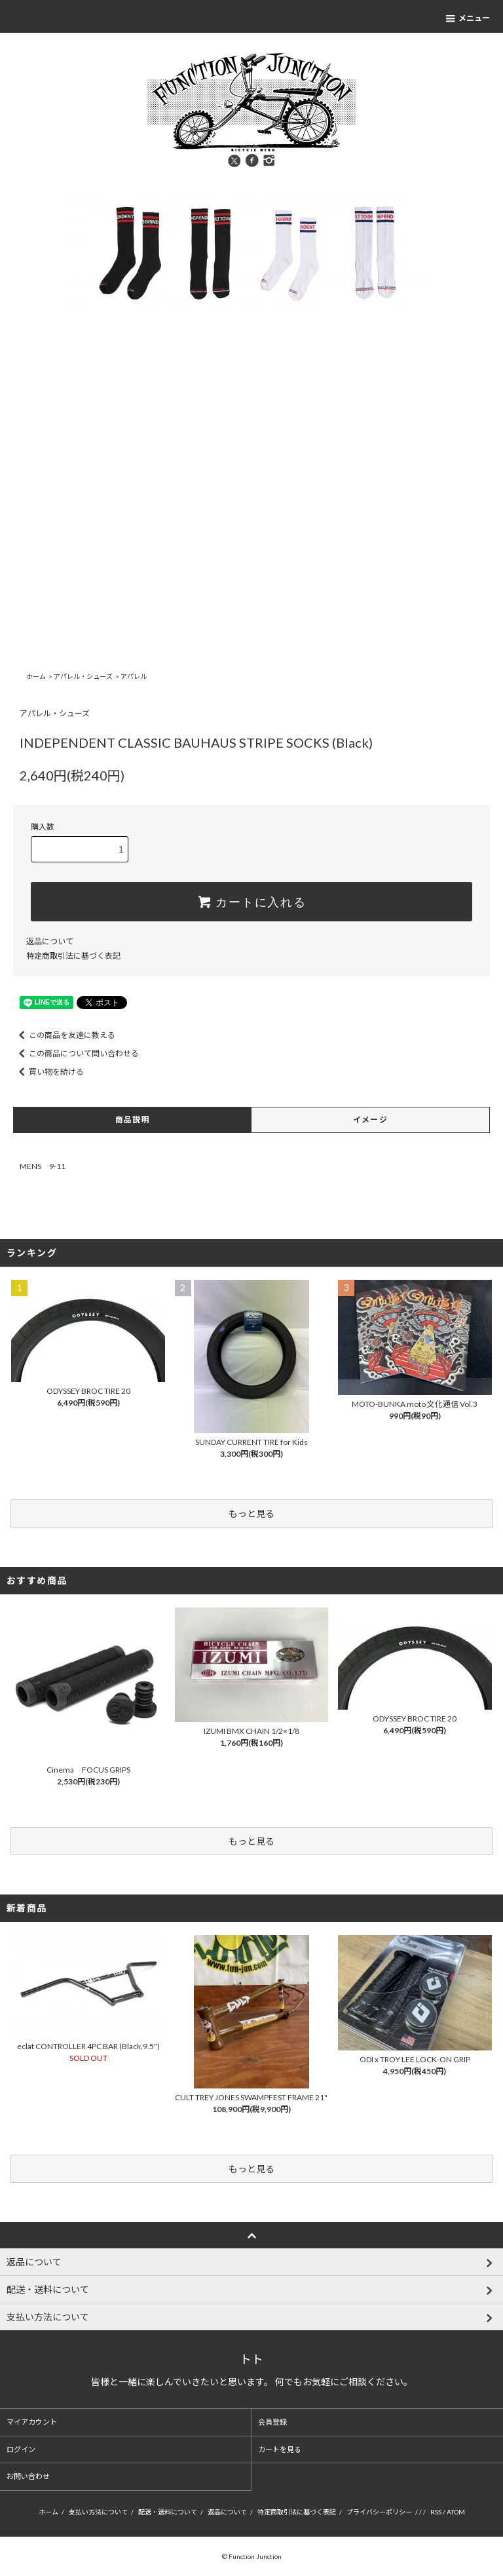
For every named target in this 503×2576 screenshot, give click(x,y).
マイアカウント (32, 2421)
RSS (435, 2512)
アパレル (134, 676)
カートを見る (279, 2449)
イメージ (370, 1120)
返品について (49, 941)
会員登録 (272, 2421)
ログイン (21, 2449)
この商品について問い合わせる (76, 1053)
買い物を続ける (48, 1072)
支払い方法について (98, 2512)
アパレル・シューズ (83, 676)
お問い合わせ (28, 2476)
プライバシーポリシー (379, 2512)
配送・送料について (167, 2512)
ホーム (36, 676)
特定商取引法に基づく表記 (73, 956)
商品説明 (132, 1120)
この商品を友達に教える (64, 1035)
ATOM (456, 2512)
